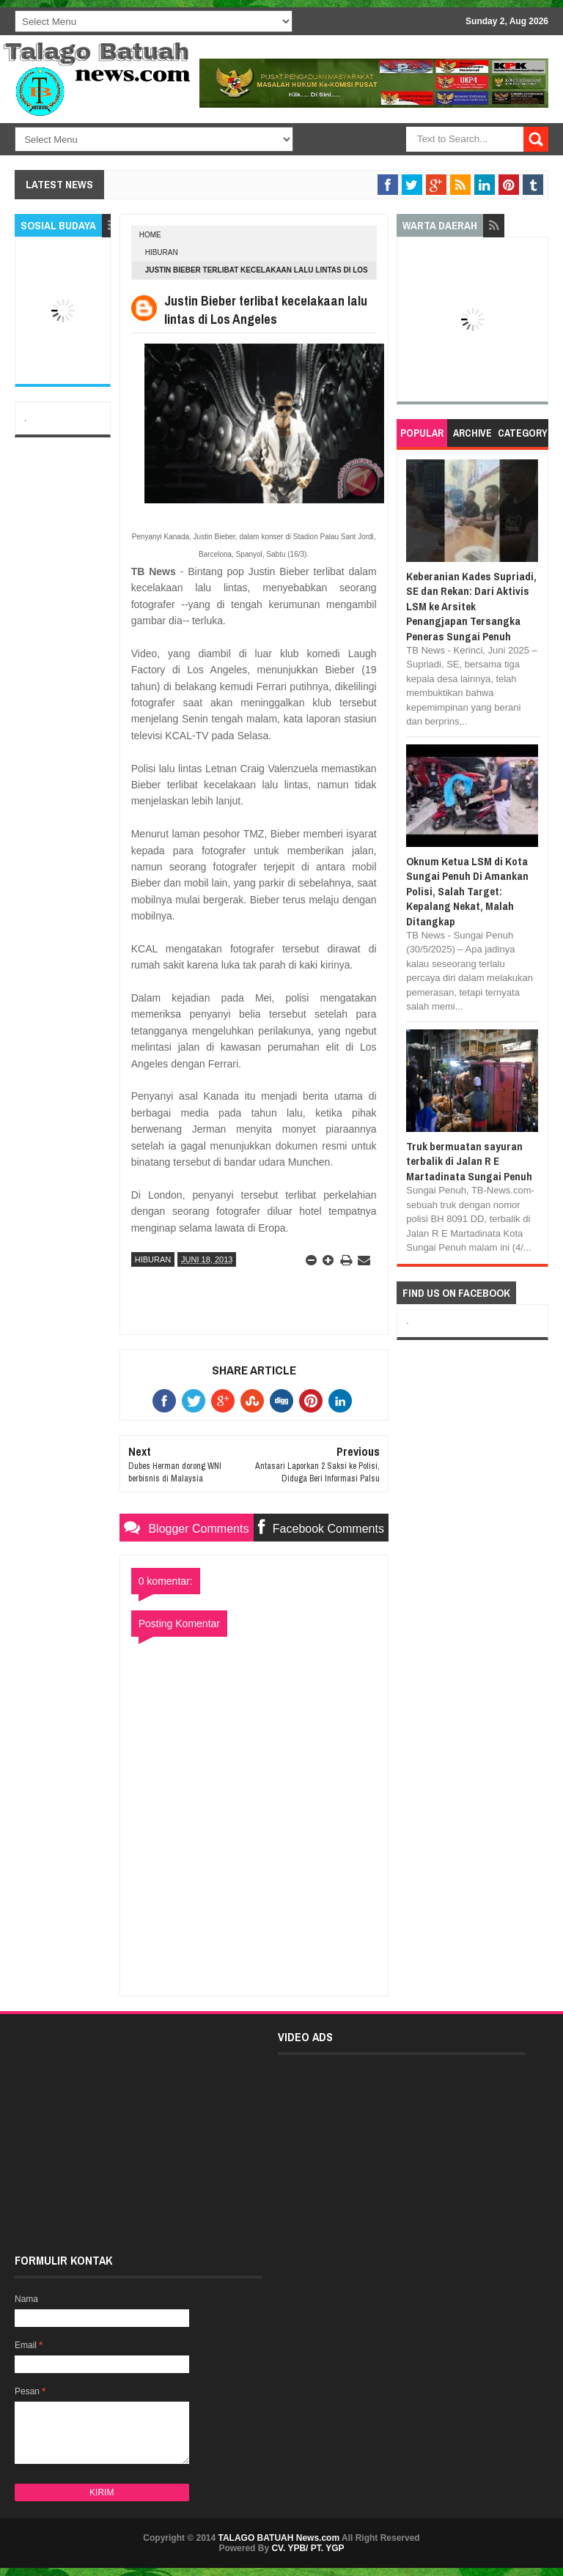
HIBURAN (161, 252)
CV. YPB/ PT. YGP (307, 2548)
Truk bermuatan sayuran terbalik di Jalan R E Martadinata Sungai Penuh (469, 1161)
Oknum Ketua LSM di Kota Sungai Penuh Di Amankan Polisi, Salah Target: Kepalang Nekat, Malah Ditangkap (467, 891)
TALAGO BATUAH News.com (279, 2538)
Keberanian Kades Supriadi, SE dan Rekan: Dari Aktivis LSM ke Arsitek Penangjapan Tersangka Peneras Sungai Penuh (471, 606)
